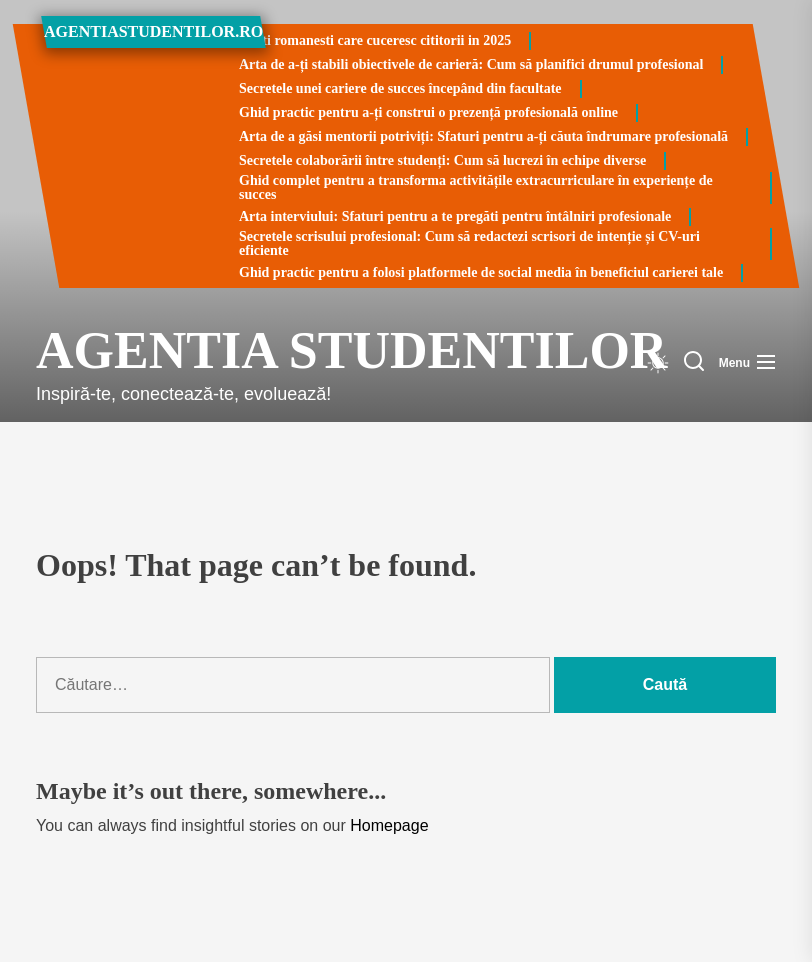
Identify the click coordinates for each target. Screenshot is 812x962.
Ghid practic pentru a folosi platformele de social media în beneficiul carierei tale (481, 272)
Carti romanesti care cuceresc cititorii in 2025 (375, 40)
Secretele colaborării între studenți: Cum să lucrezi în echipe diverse (442, 160)
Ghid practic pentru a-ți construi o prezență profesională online (428, 112)
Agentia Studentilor (226, 350)
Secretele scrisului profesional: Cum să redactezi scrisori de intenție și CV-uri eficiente (469, 243)
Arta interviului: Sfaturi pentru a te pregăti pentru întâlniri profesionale (455, 216)
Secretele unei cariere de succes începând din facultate (400, 88)
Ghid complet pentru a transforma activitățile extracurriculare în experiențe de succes (476, 187)
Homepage (389, 825)
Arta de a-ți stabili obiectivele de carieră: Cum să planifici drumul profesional (471, 64)
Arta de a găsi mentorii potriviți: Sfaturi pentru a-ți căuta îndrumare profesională (483, 136)
